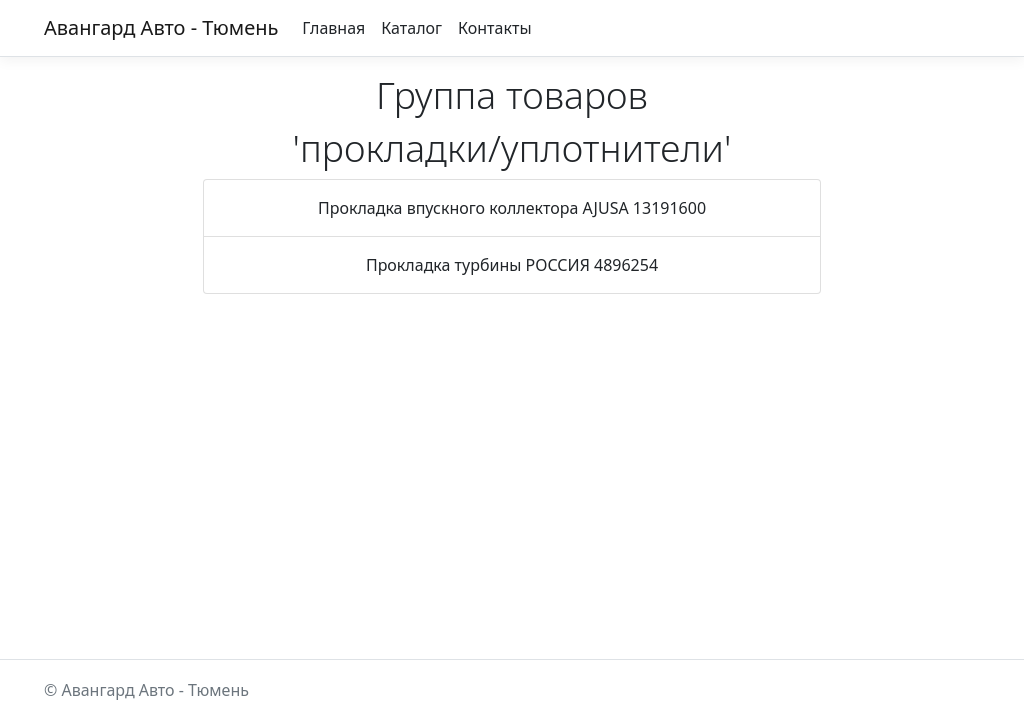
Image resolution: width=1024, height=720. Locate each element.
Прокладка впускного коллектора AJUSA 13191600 (512, 208)
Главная (333, 28)
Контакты (494, 28)
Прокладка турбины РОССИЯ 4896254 (512, 265)
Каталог (411, 28)
